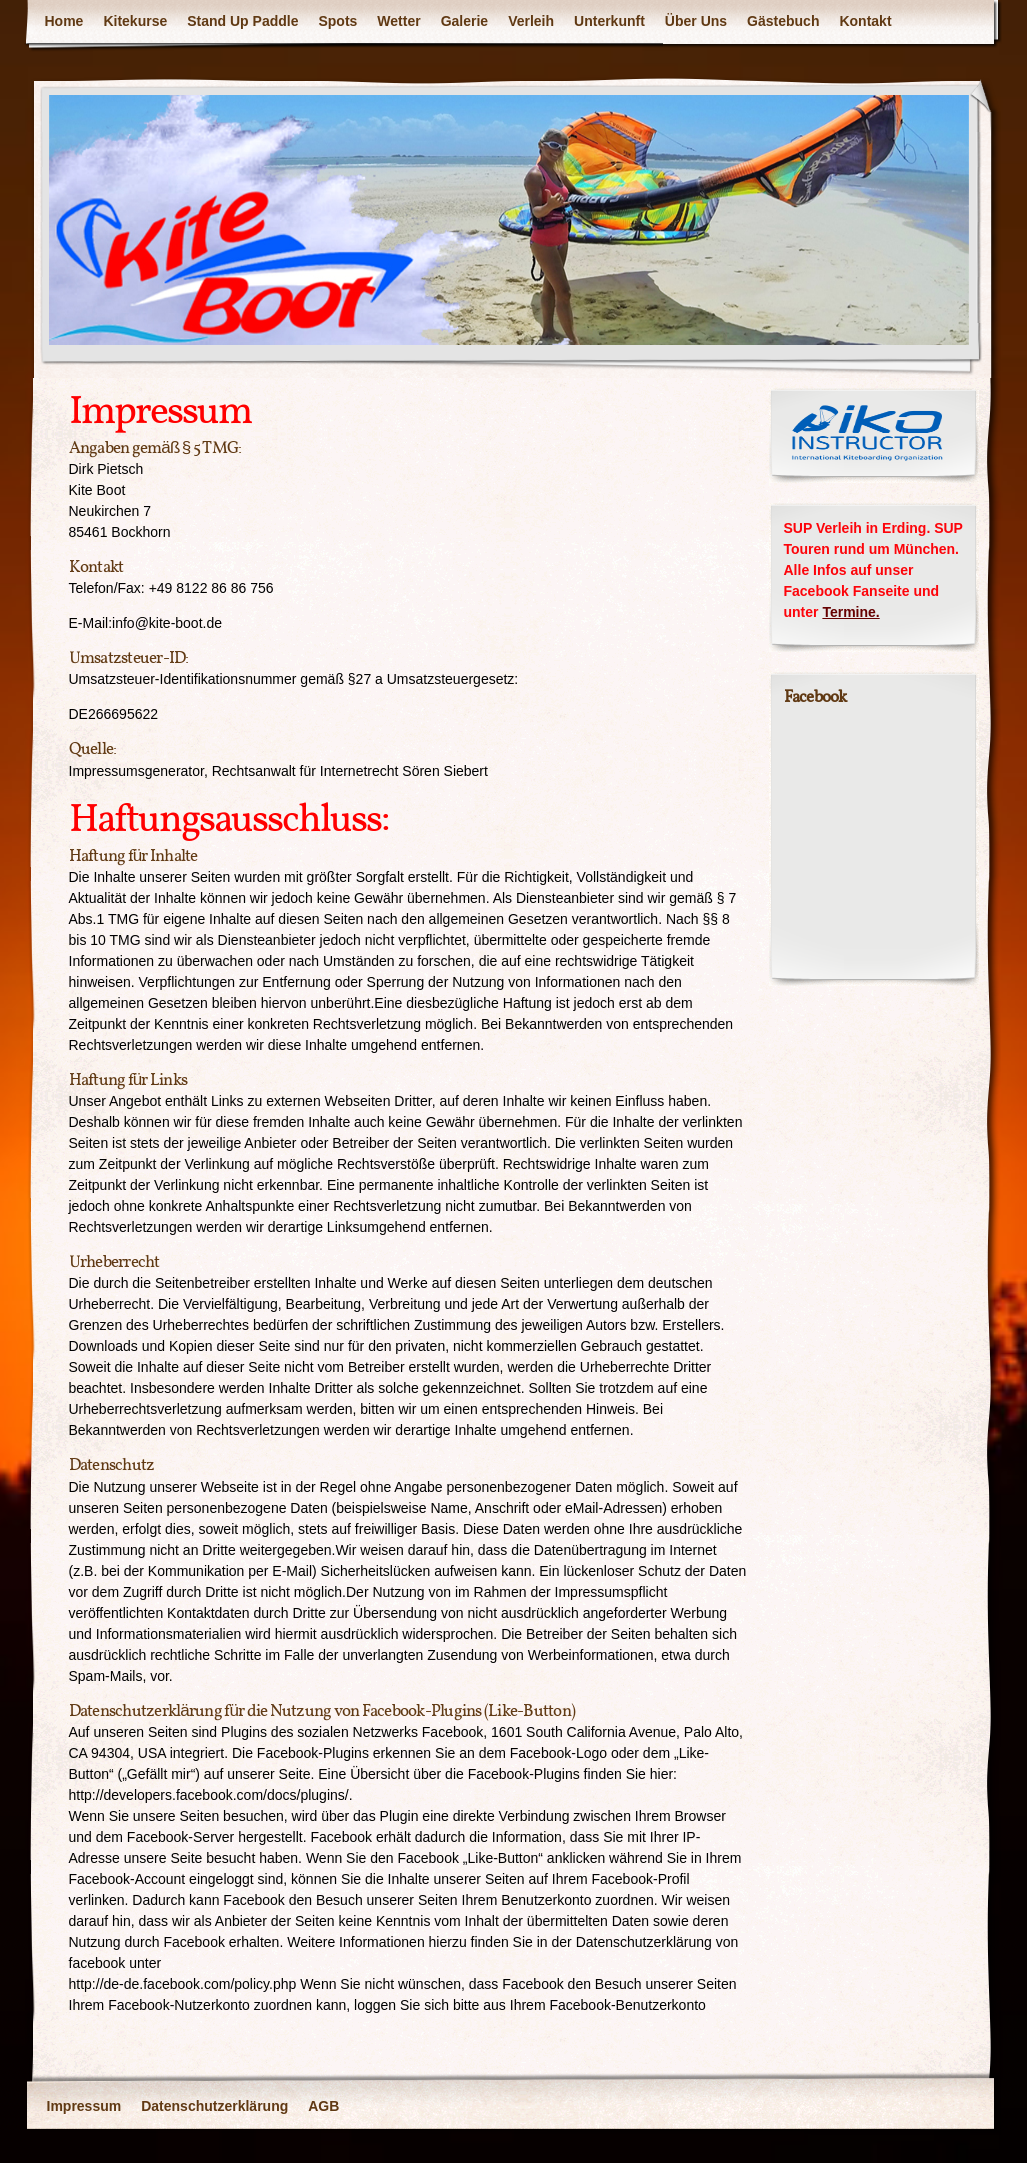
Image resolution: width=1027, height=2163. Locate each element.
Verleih (531, 21)
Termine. (850, 612)
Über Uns (696, 21)
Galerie (464, 21)
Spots (337, 21)
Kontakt (865, 21)
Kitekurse (135, 21)
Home (64, 21)
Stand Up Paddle (242, 21)
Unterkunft (609, 21)
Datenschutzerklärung (214, 2106)
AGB (323, 2106)
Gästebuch (783, 21)
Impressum (84, 2106)
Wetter (398, 21)
